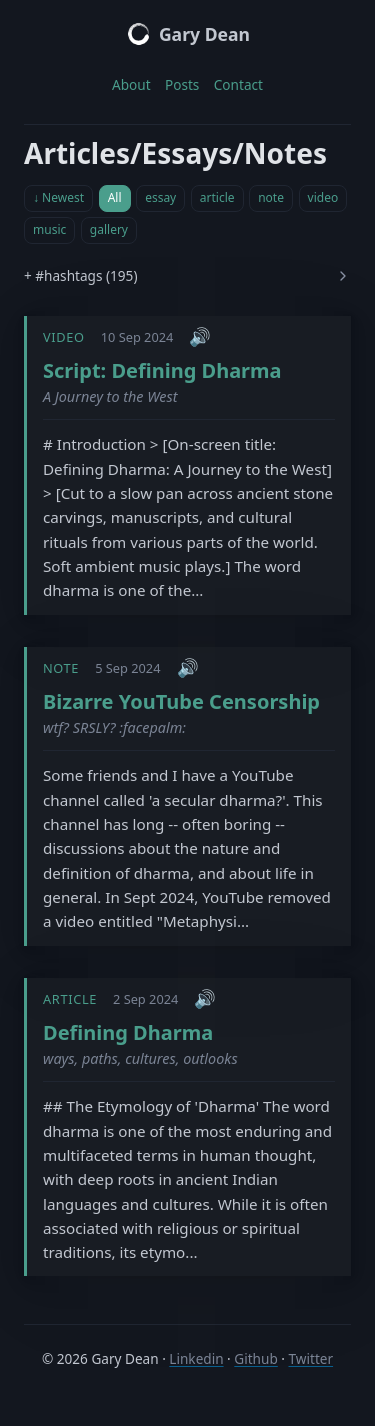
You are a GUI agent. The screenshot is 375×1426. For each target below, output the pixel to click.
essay (160, 197)
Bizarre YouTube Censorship (181, 701)
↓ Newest (58, 197)
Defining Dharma (128, 1032)
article (217, 197)
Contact (238, 84)
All (115, 197)
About (131, 84)
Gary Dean (187, 34)
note (271, 197)
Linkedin (196, 1358)
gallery (109, 229)
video (323, 197)
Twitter (311, 1358)
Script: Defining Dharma (162, 370)
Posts (182, 84)
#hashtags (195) (86, 275)
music (49, 229)
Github (255, 1358)
